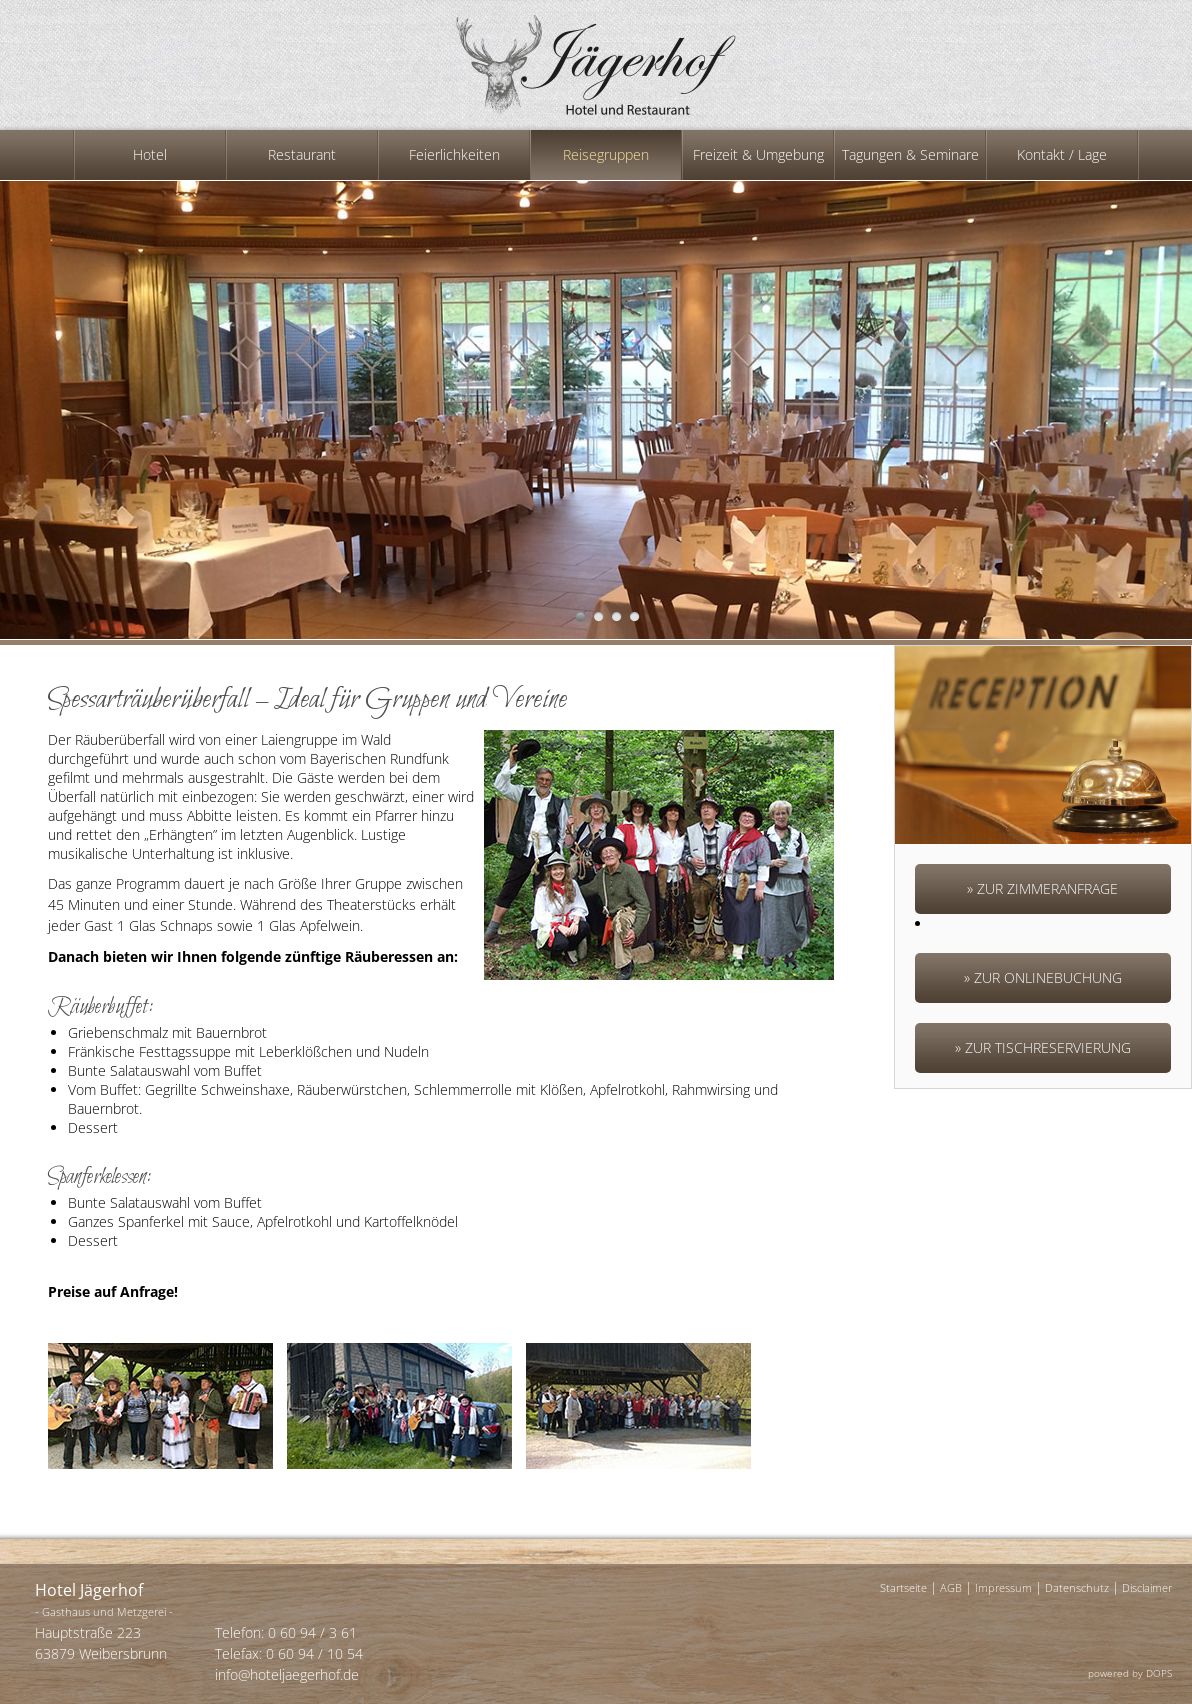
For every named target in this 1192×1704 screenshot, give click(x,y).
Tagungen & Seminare (910, 154)
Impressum (1003, 1587)
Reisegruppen (606, 154)
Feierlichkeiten (454, 154)
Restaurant (302, 154)
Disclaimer (1147, 1587)
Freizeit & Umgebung (758, 154)
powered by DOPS (1130, 1673)
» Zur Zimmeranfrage (1042, 888)
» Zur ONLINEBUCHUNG (1043, 977)
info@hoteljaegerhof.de (287, 1674)
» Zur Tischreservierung (1043, 1047)
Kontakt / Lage (1062, 154)
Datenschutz (1077, 1587)
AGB (951, 1587)
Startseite (903, 1587)
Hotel (150, 154)
